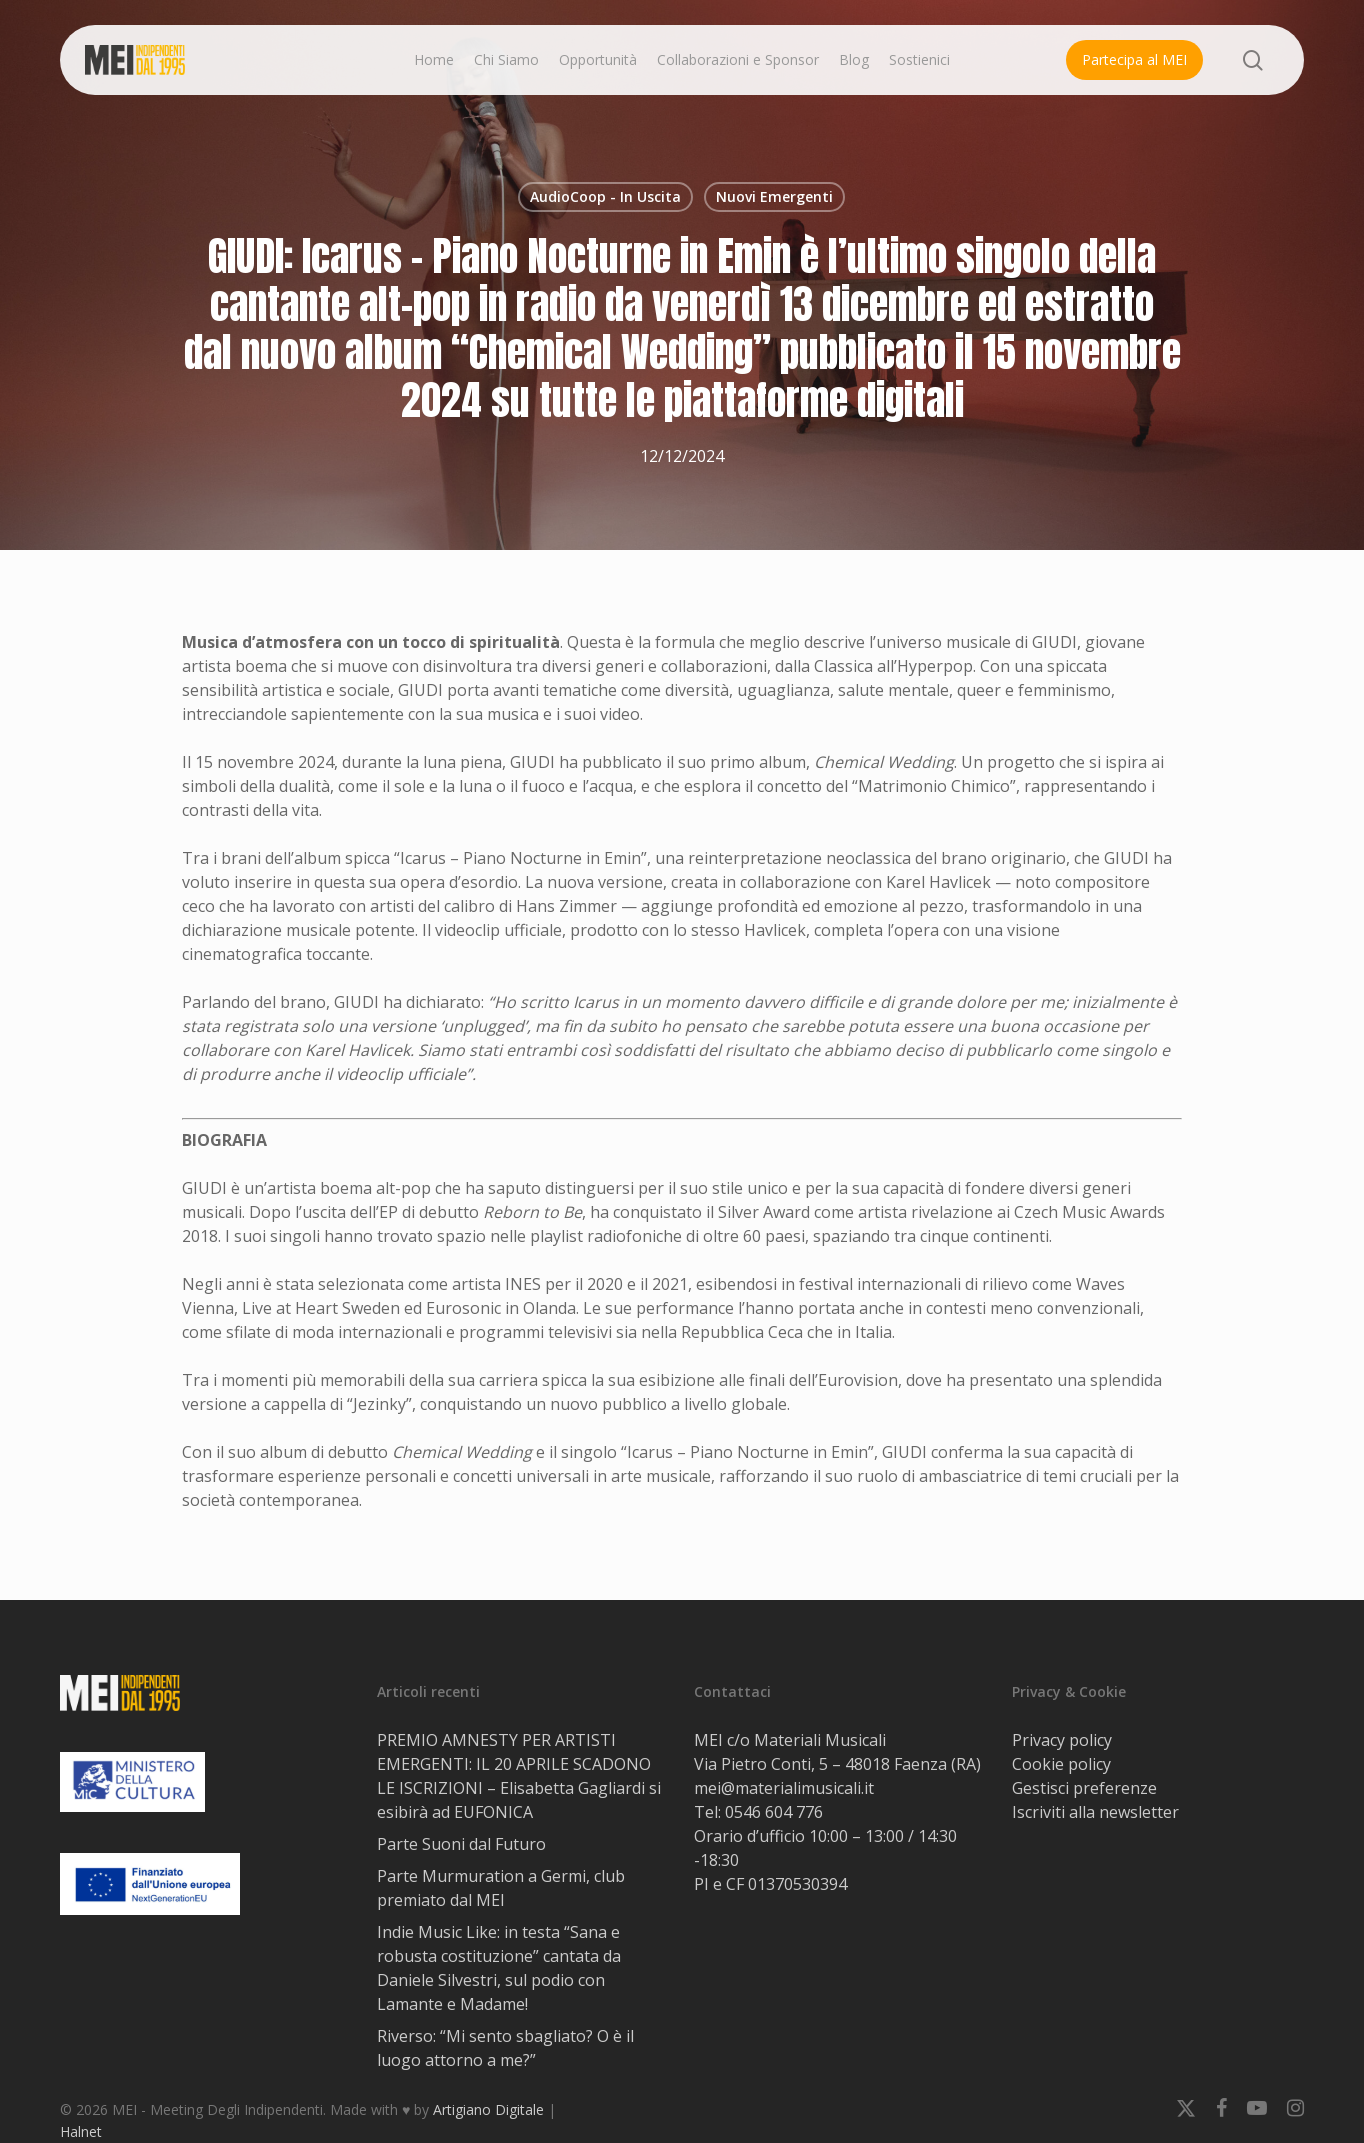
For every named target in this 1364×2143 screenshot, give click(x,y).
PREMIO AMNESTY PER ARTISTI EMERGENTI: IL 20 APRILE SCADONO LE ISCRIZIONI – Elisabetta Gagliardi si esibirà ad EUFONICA (519, 1776)
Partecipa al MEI (1134, 59)
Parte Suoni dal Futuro (461, 1844)
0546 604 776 (774, 1812)
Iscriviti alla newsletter (1095, 1812)
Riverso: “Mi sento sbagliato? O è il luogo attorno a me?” (505, 2048)
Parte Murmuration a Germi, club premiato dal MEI (501, 1888)
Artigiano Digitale (488, 2109)
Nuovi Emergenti (774, 196)
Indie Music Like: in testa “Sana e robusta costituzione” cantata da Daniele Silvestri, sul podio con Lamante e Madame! (499, 1968)
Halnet (81, 2131)
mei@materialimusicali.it (784, 1788)
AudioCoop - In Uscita (605, 196)
